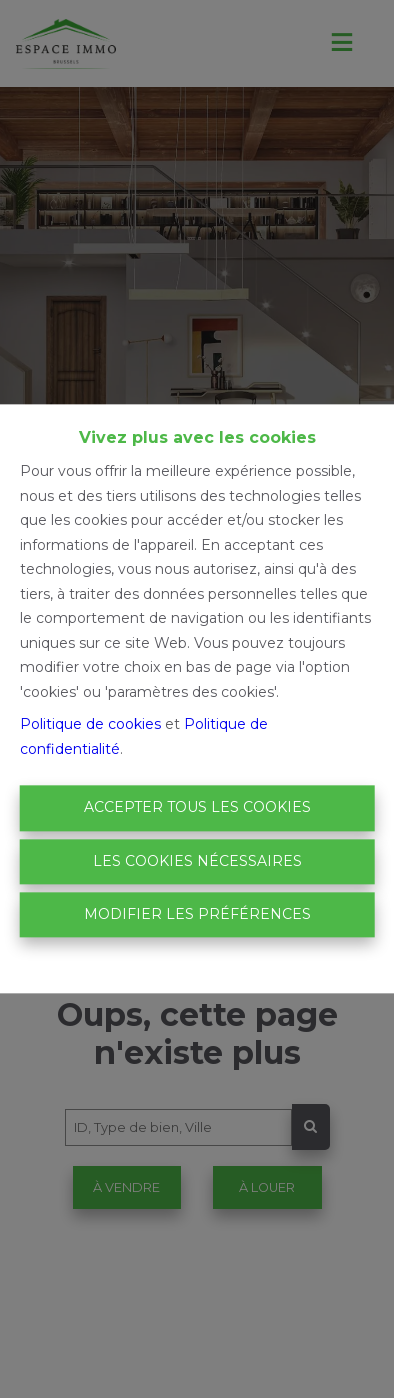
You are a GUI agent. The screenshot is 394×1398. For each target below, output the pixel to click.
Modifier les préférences (197, 914)
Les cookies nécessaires (197, 861)
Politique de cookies (90, 725)
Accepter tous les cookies (197, 808)
